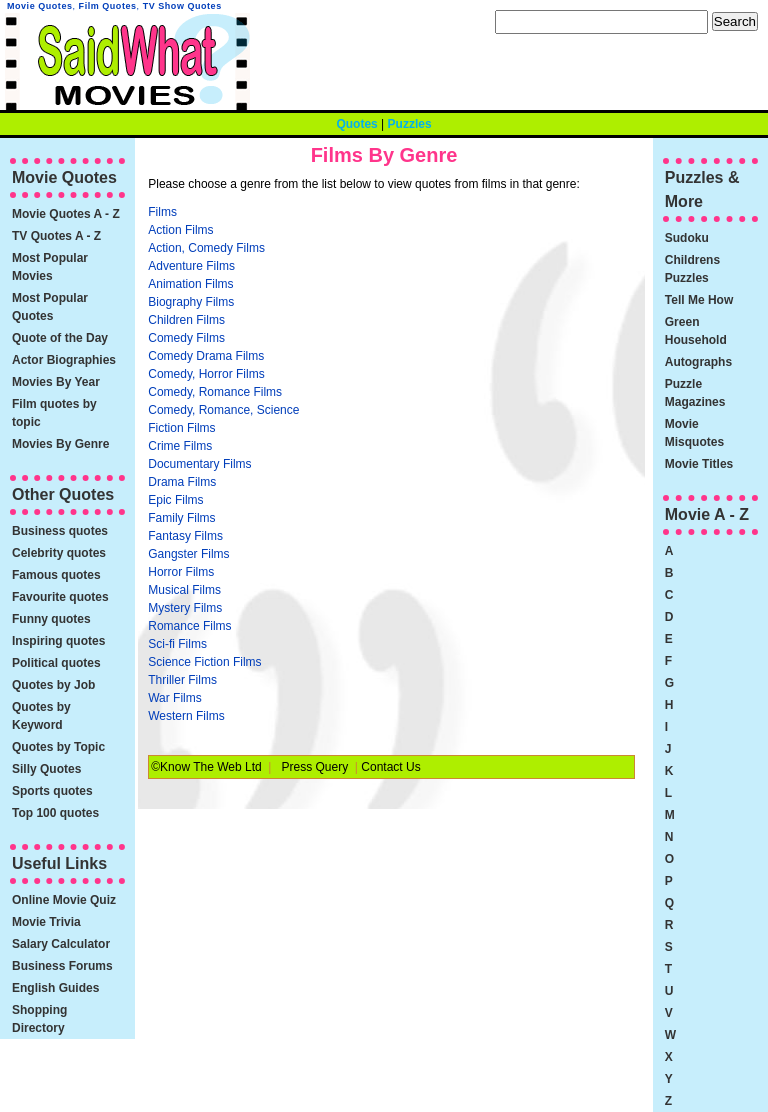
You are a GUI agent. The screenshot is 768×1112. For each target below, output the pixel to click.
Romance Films (189, 626)
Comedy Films (186, 338)
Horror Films (181, 572)
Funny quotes (51, 619)
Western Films (186, 716)
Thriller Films (182, 680)
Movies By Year (56, 382)
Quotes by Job (53, 685)
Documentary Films (199, 464)
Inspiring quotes (58, 641)
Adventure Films (191, 266)
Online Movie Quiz (64, 900)
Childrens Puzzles (692, 269)
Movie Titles (699, 464)
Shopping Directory (39, 1019)
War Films (175, 698)
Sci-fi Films (177, 644)
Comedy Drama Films (206, 356)
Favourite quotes (60, 597)
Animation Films (190, 284)
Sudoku (687, 238)
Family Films (181, 518)
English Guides (55, 988)
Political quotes (56, 663)
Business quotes (60, 531)
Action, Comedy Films (206, 248)
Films (162, 212)
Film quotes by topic (54, 413)
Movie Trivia (46, 922)
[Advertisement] (477, 353)
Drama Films (182, 482)
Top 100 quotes (55, 813)
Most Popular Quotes (50, 307)
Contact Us (390, 767)
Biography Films (191, 302)
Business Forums (62, 966)
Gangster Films (188, 554)
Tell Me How (699, 300)
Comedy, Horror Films (206, 374)
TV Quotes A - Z (56, 236)
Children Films (186, 320)
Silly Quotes (46, 769)
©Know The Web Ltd (206, 767)
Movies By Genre (60, 444)
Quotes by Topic (58, 747)
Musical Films (184, 590)
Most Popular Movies (50, 267)
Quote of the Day (60, 338)
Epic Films (175, 500)
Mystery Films (185, 608)
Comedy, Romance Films (215, 392)
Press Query (315, 767)
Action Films (180, 230)
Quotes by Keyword (41, 716)
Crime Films (180, 446)
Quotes (356, 124)
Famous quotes (56, 575)
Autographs (698, 362)
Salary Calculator (61, 944)
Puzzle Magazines (695, 393)
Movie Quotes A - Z (66, 214)
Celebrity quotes (59, 553)
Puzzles (410, 124)
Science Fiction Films (204, 662)
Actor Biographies (64, 360)
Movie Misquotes (694, 433)
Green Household (696, 331)
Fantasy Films (185, 536)
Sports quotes (52, 791)
